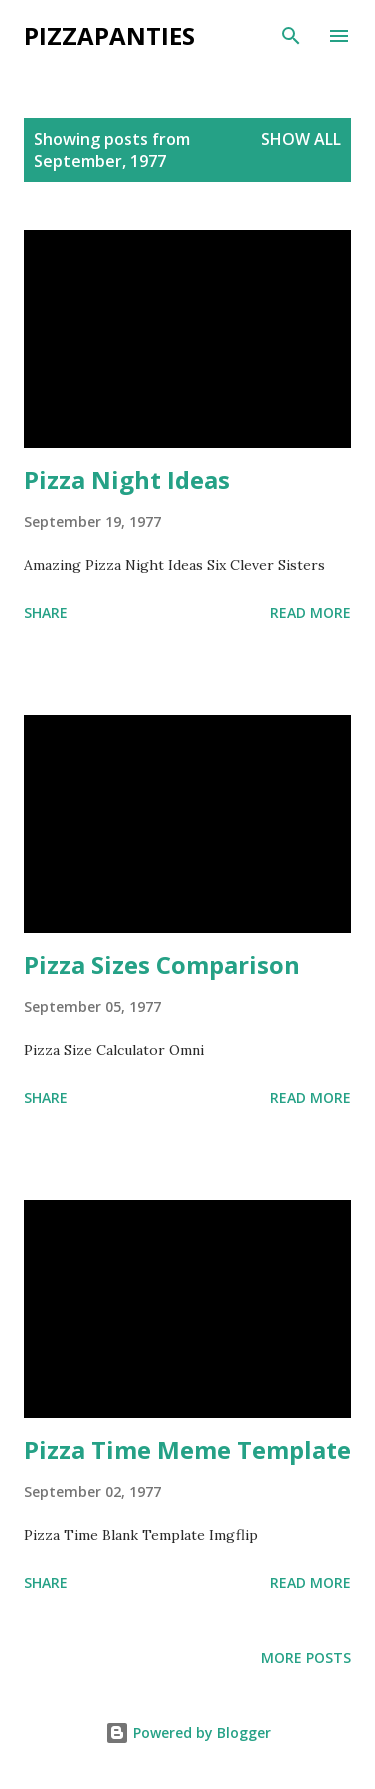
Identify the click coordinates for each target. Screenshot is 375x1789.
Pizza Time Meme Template (187, 1449)
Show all (301, 139)
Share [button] (46, 612)
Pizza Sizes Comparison (162, 964)
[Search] (291, 36)
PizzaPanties (109, 35)
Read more (310, 612)
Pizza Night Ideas (127, 479)
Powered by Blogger (188, 1732)
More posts (306, 1657)
